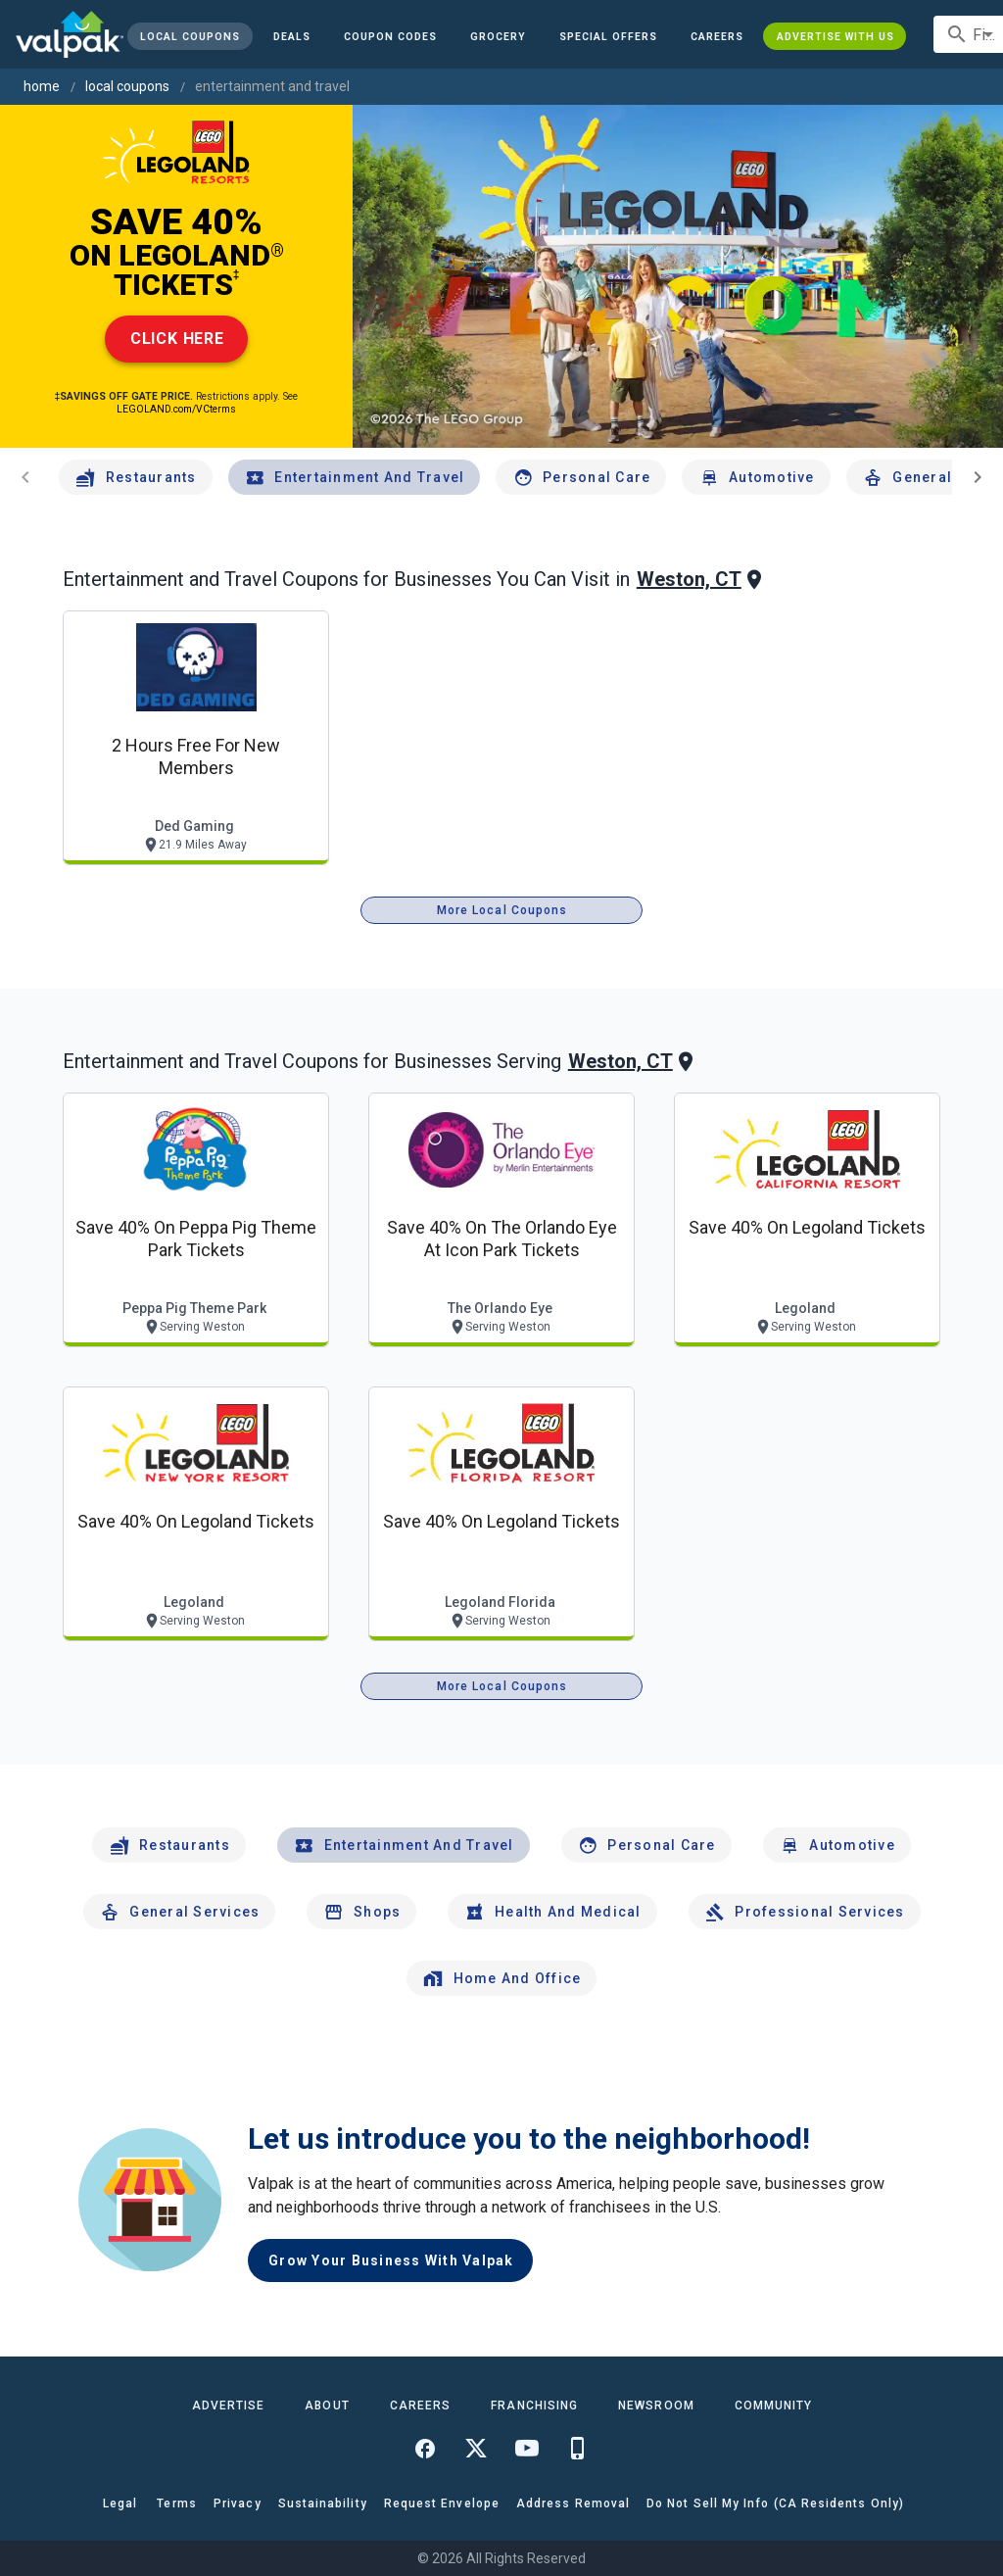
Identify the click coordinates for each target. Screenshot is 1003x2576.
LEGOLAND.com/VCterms (176, 409)
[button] (608, 36)
